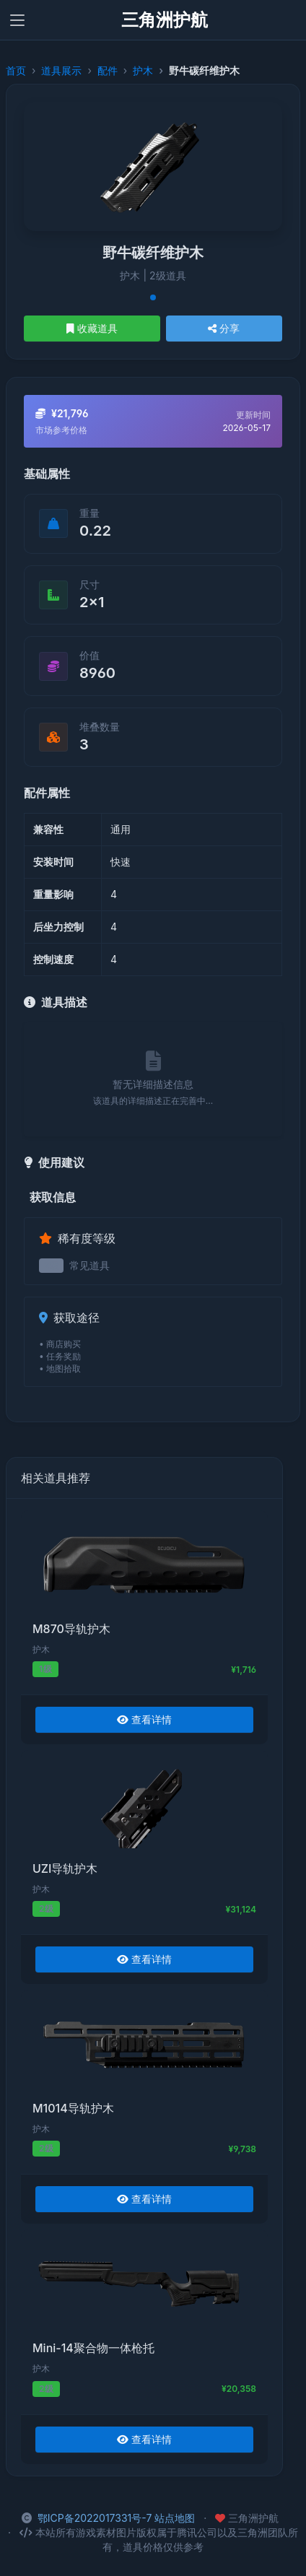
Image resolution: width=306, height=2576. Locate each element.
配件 (107, 70)
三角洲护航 (164, 20)
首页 (16, 70)
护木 (143, 70)
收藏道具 (92, 328)
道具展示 (61, 70)
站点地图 (174, 2518)
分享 (224, 328)
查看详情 (144, 1719)
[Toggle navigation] (17, 20)
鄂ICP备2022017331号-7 (95, 2518)
